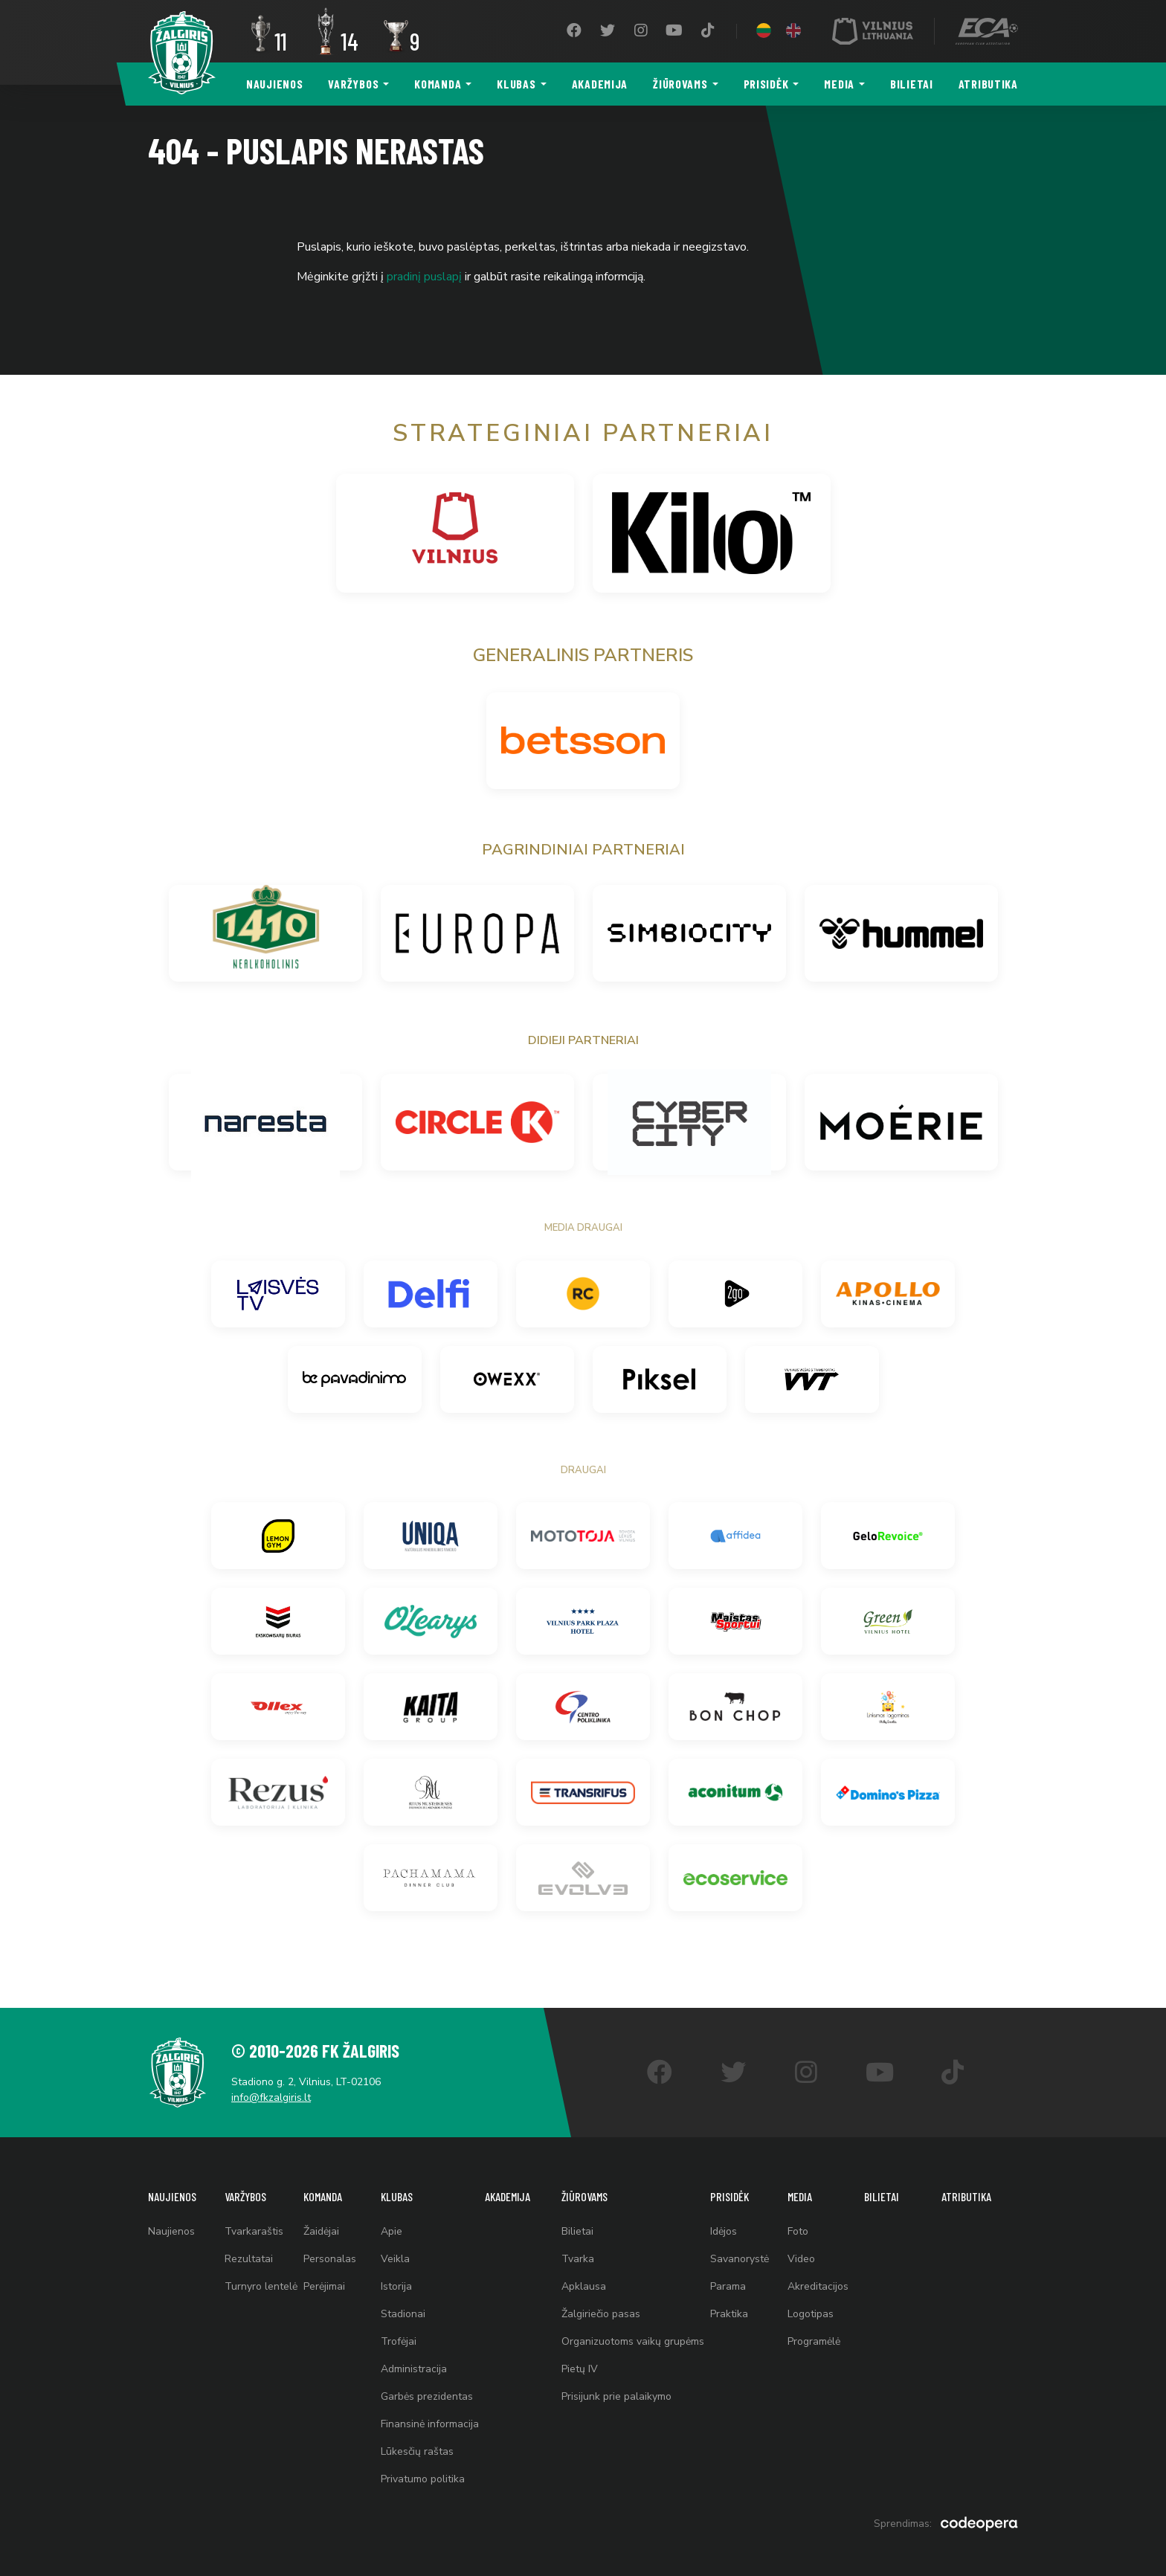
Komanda (437, 84)
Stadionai (403, 2314)
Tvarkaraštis (254, 2231)
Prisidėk (766, 84)
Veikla (395, 2259)
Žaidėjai (321, 2231)
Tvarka (577, 2259)
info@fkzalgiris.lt (271, 2097)
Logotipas (810, 2314)
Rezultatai (249, 2259)
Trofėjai (398, 2341)
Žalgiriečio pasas (600, 2314)
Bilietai (911, 84)
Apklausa (583, 2286)
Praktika (729, 2314)
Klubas (516, 84)
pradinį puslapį (424, 276)
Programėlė (813, 2341)
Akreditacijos (817, 2286)
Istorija (396, 2286)
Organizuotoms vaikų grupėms (632, 2341)
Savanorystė (739, 2259)
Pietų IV (579, 2369)
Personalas (329, 2259)
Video (801, 2259)
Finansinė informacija (430, 2424)
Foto (797, 2231)
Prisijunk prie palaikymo (616, 2396)
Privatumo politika (423, 2479)
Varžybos (353, 84)
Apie (391, 2231)
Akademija (600, 84)
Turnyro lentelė (261, 2286)
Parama (728, 2286)
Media (839, 84)
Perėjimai (324, 2286)
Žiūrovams (680, 84)
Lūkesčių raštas (417, 2451)
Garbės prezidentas (427, 2396)
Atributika (988, 84)
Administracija (414, 2369)
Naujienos (274, 84)
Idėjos (723, 2231)
